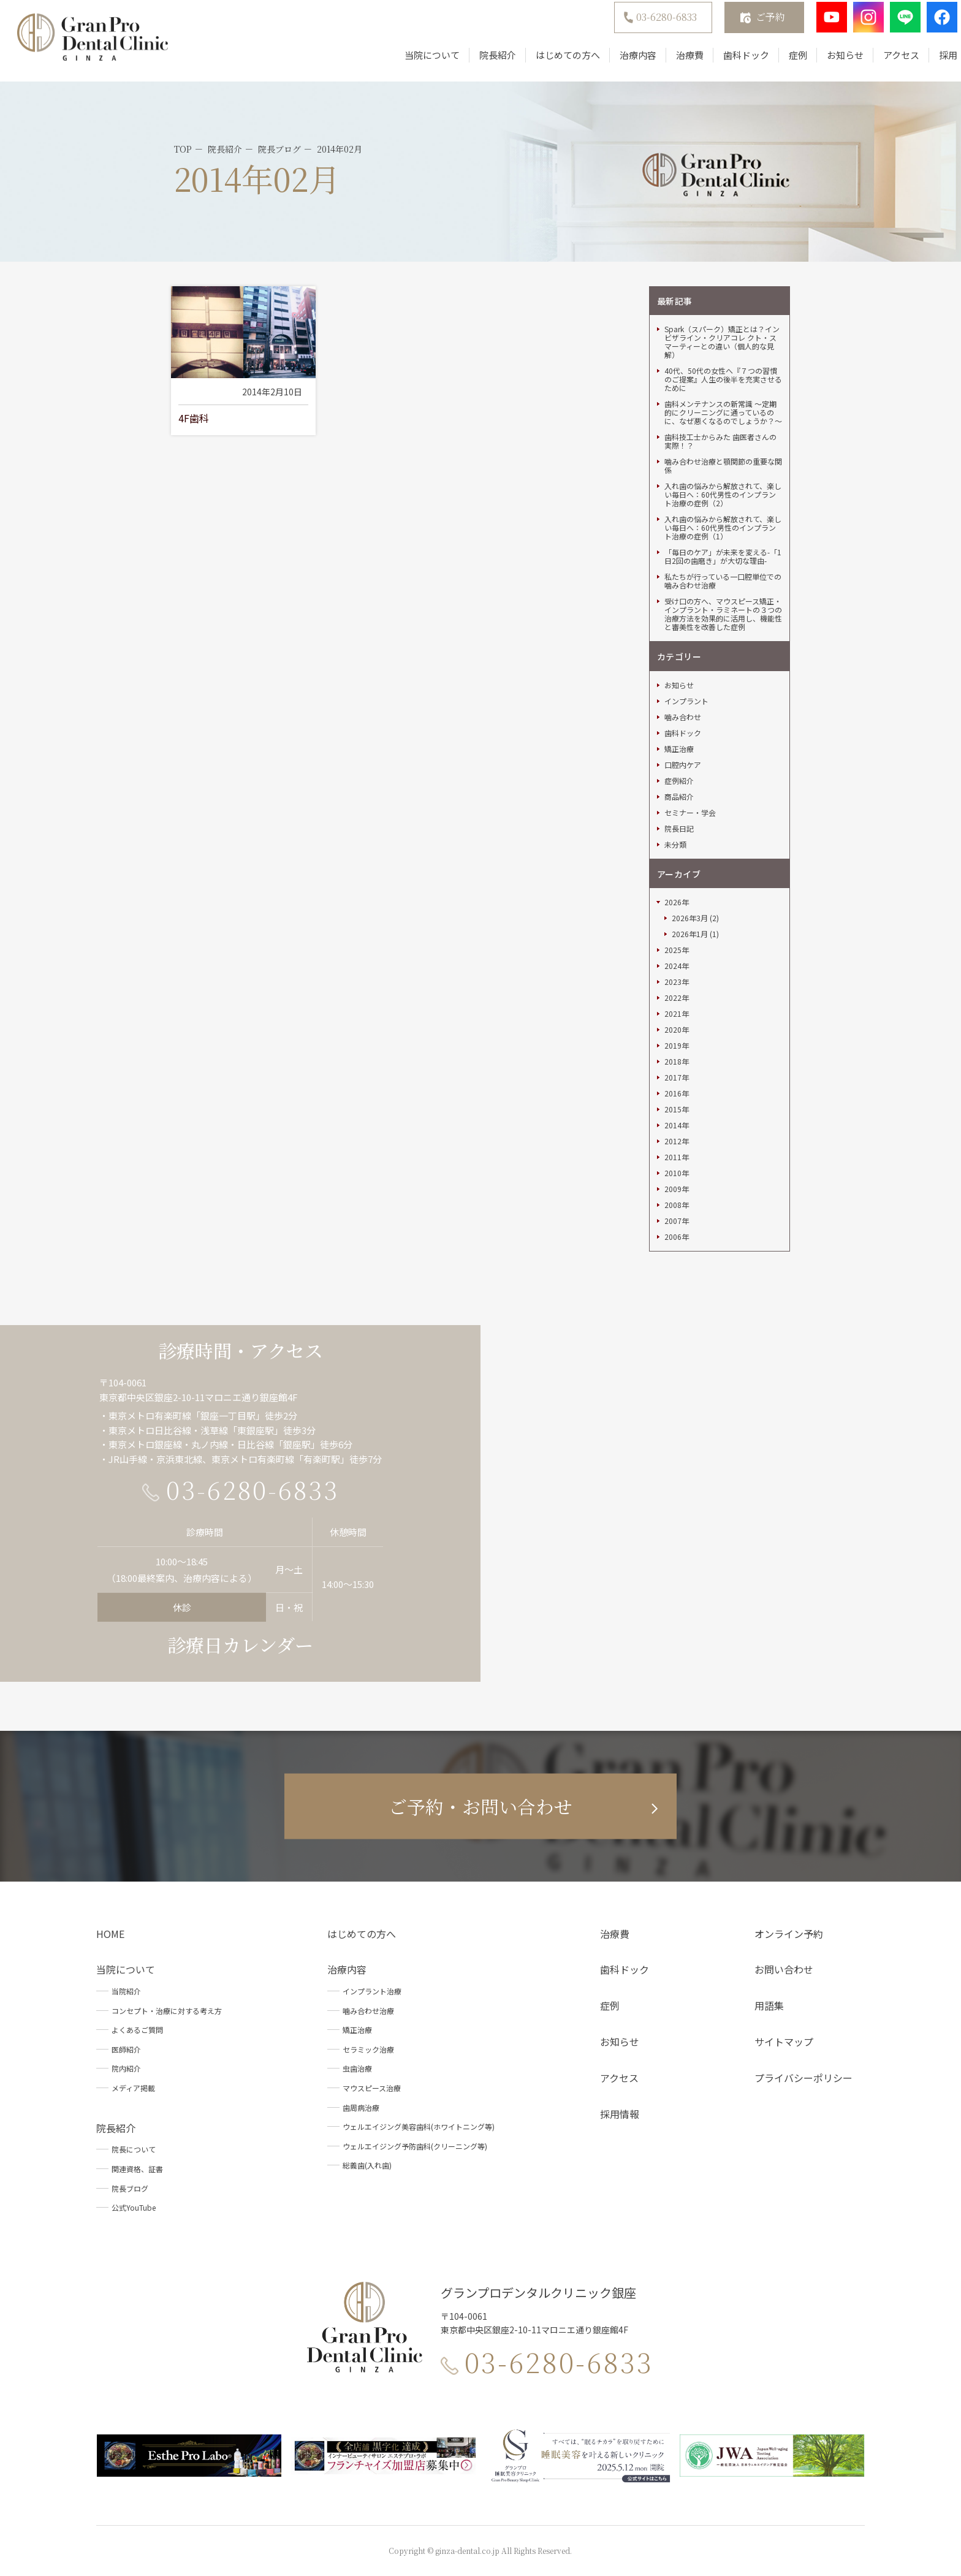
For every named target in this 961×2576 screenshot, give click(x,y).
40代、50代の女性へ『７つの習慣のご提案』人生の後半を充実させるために (723, 379)
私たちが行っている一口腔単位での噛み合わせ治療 (722, 581)
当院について (416, 62)
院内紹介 (126, 2068)
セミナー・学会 (690, 812)
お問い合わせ (783, 1969)
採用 (932, 62)
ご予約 (754, 25)
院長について (134, 2149)
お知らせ (829, 62)
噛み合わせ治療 (368, 2010)
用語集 (769, 2005)
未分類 (675, 844)
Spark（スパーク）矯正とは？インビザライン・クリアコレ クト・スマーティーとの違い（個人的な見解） (722, 342)
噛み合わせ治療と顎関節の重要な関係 (723, 465)
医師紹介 (126, 2049)
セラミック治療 (368, 2049)
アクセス (885, 62)
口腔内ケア (682, 765)
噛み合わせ (682, 717)
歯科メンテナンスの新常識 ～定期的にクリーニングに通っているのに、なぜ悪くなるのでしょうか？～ (723, 412)
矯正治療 (679, 749)
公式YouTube (134, 2207)
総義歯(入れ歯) (367, 2165)
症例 (782, 62)
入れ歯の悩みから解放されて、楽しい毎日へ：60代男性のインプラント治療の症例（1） (722, 528)
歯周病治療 (361, 2107)
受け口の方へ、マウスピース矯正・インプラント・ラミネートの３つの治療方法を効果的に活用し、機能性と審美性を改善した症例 (723, 614)
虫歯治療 (357, 2068)
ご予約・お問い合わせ (480, 1806)
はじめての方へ (552, 62)
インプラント (686, 701)
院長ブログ (130, 2188)
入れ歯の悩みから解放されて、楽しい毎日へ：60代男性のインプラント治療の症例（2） (722, 494)
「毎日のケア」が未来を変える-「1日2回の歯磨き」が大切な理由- (722, 556)
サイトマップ (783, 2041)
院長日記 (679, 828)
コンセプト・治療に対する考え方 (167, 2010)
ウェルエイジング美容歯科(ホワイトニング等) (419, 2126)
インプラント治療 (372, 1991)
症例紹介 (679, 781)
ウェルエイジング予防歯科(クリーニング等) (415, 2146)
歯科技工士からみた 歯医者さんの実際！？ (720, 441)
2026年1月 (690, 934)
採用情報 (619, 2114)
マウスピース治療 (372, 2088)
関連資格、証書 (137, 2169)
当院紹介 (126, 1991)
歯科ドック (730, 62)
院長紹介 (481, 62)
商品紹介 (679, 796)
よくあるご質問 (137, 2029)
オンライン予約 (788, 1933)
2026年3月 (690, 918)
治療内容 (622, 62)
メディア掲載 (133, 2088)
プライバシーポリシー (803, 2077)
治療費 (674, 62)
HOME (110, 1933)
